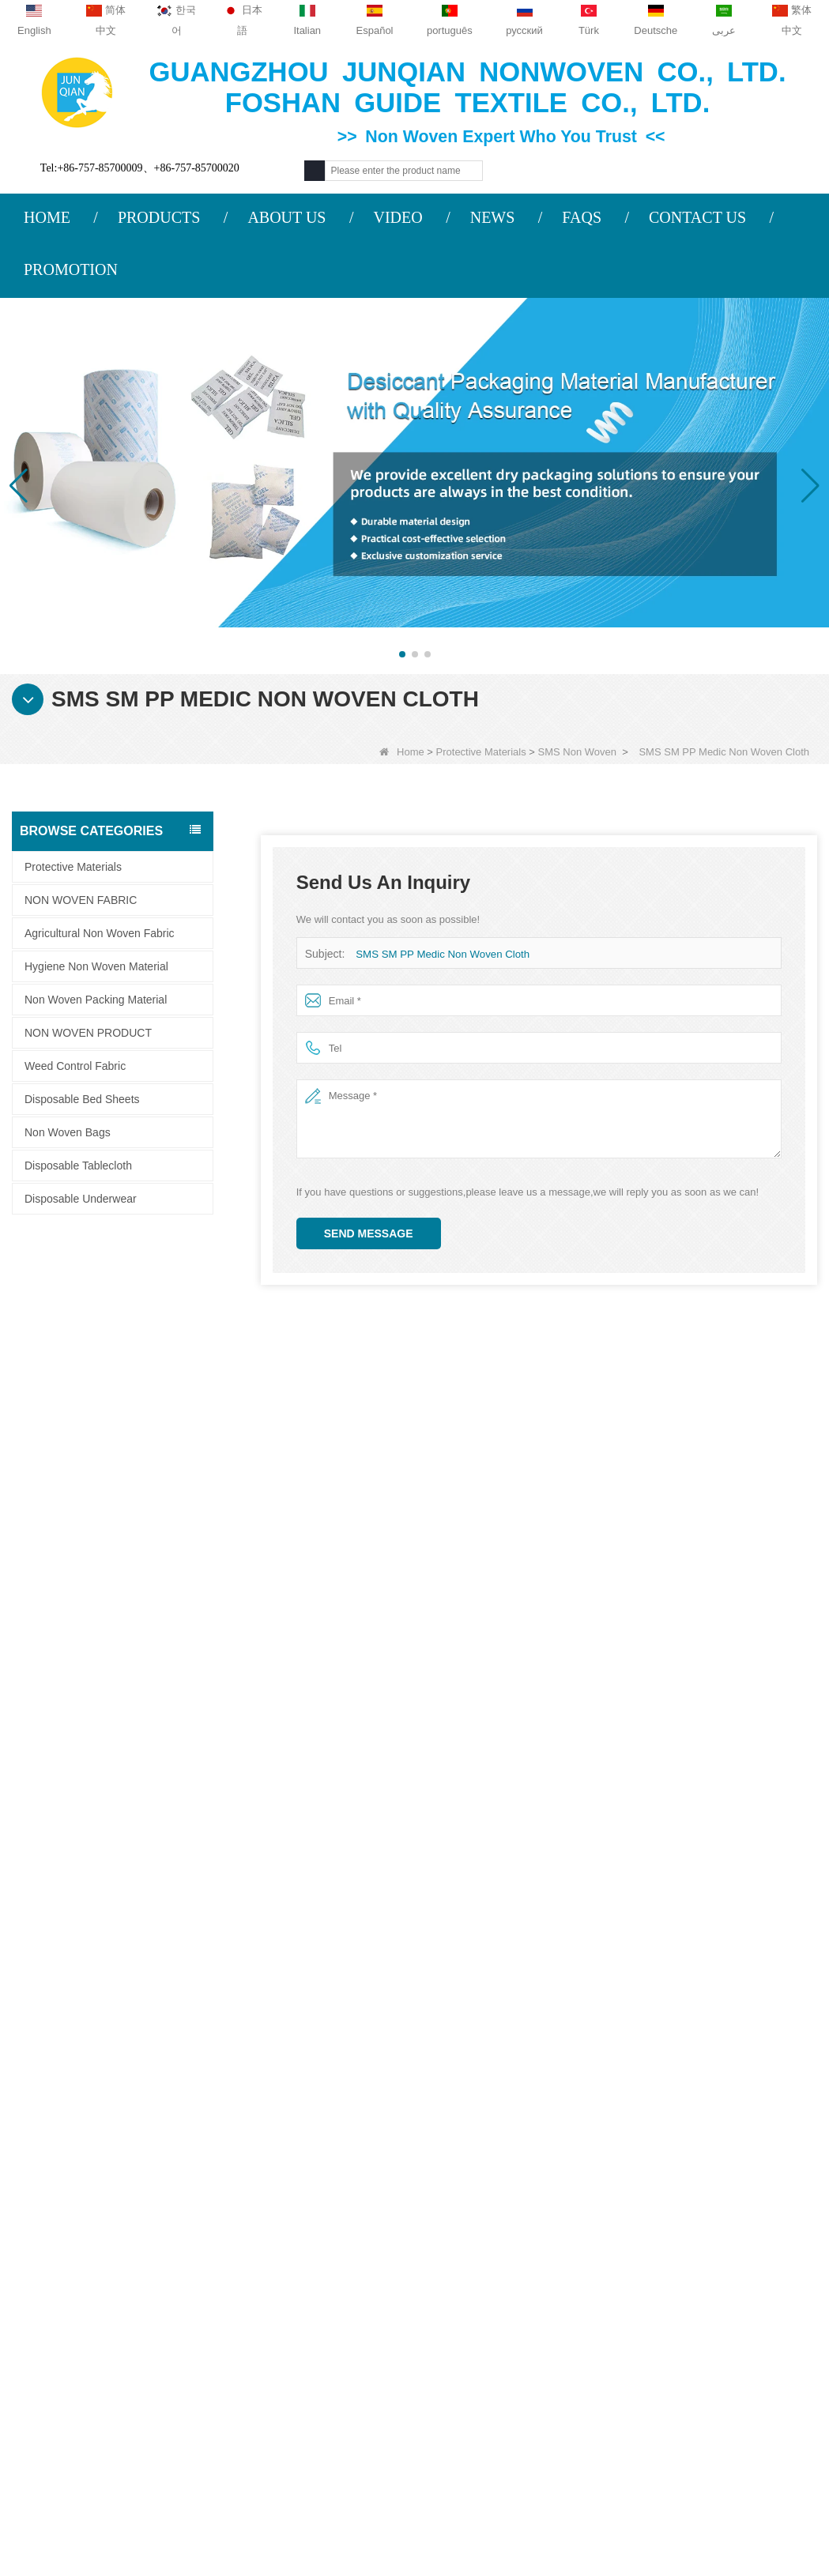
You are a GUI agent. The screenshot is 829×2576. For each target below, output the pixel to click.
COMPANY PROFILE (92, 2236)
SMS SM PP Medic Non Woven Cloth (441, 954)
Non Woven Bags (67, 1132)
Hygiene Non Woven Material (96, 966)
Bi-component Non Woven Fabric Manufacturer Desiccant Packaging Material (150, 1628)
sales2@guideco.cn (268, 2334)
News (56, 2298)
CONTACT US (697, 217)
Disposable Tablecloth (78, 1165)
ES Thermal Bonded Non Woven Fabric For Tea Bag (150, 1374)
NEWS (492, 217)
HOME (47, 217)
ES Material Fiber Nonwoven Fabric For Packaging (150, 1290)
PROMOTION (71, 269)
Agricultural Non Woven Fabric (99, 933)
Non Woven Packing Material (95, 999)
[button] (402, 654)
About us (70, 2201)
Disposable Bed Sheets (82, 1099)
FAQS (581, 217)
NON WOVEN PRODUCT (88, 1032)
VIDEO (397, 217)
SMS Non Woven (577, 752)
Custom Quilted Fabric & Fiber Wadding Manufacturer (232, 2493)
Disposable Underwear (80, 1198)
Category (537, 2201)
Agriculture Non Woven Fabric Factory (676, 2493)
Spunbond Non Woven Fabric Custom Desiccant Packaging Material (150, 1713)
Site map (66, 2328)
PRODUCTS (159, 217)
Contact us (249, 2201)
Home (401, 752)
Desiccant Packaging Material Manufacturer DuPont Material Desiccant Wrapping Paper (150, 1544)
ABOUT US (286, 217)
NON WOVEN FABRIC (80, 900)
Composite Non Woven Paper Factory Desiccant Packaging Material (150, 1459)
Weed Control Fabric (75, 1066)
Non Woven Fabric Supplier (476, 2493)
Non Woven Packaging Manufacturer (414, 2515)
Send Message (368, 1233)
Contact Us (75, 2267)
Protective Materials (481, 752)
